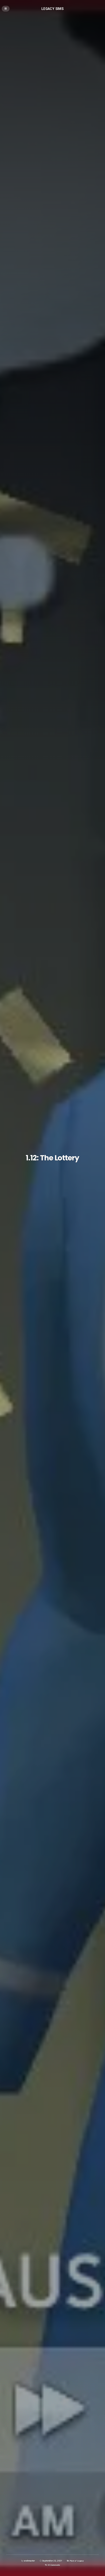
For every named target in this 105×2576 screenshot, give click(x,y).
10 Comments (54, 2565)
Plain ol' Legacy (76, 2560)
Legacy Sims (52, 9)
